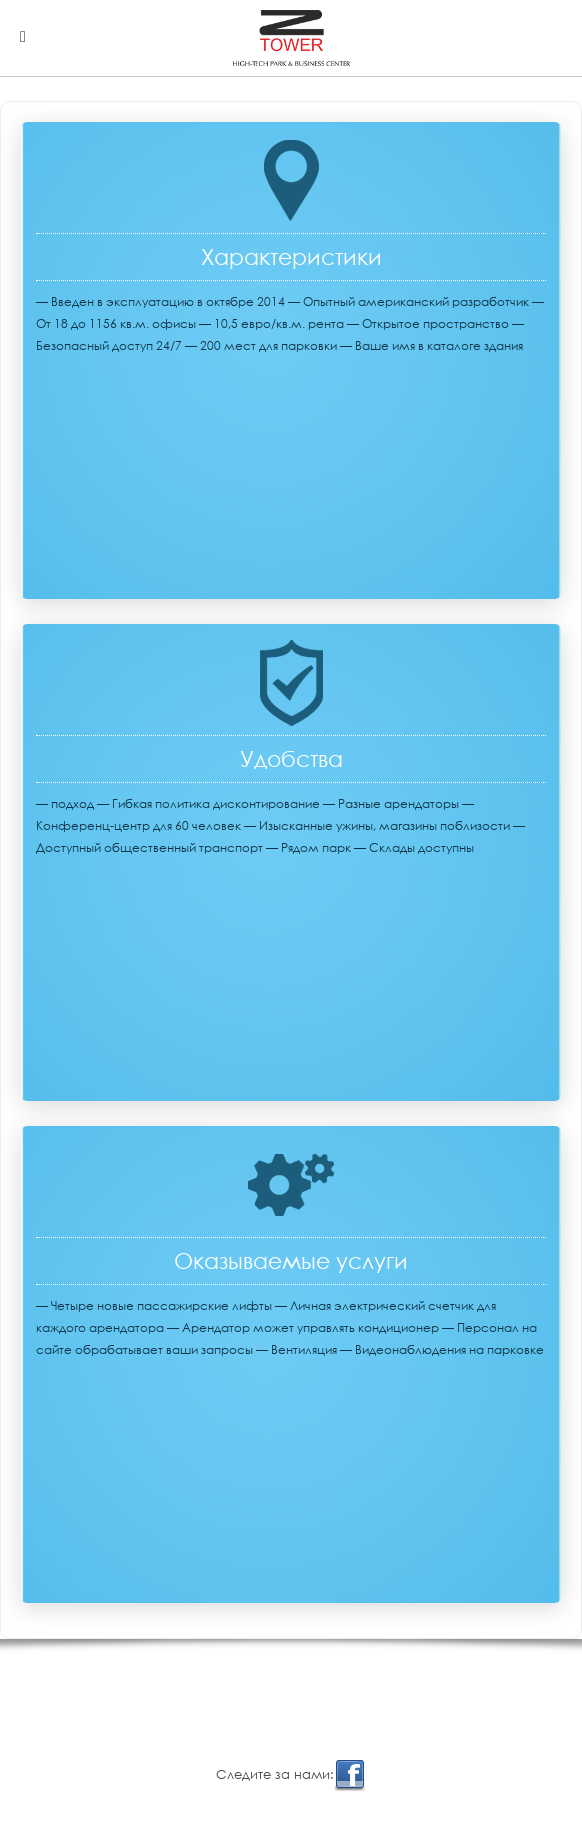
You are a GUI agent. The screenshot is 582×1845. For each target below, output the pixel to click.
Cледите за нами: (291, 1775)
